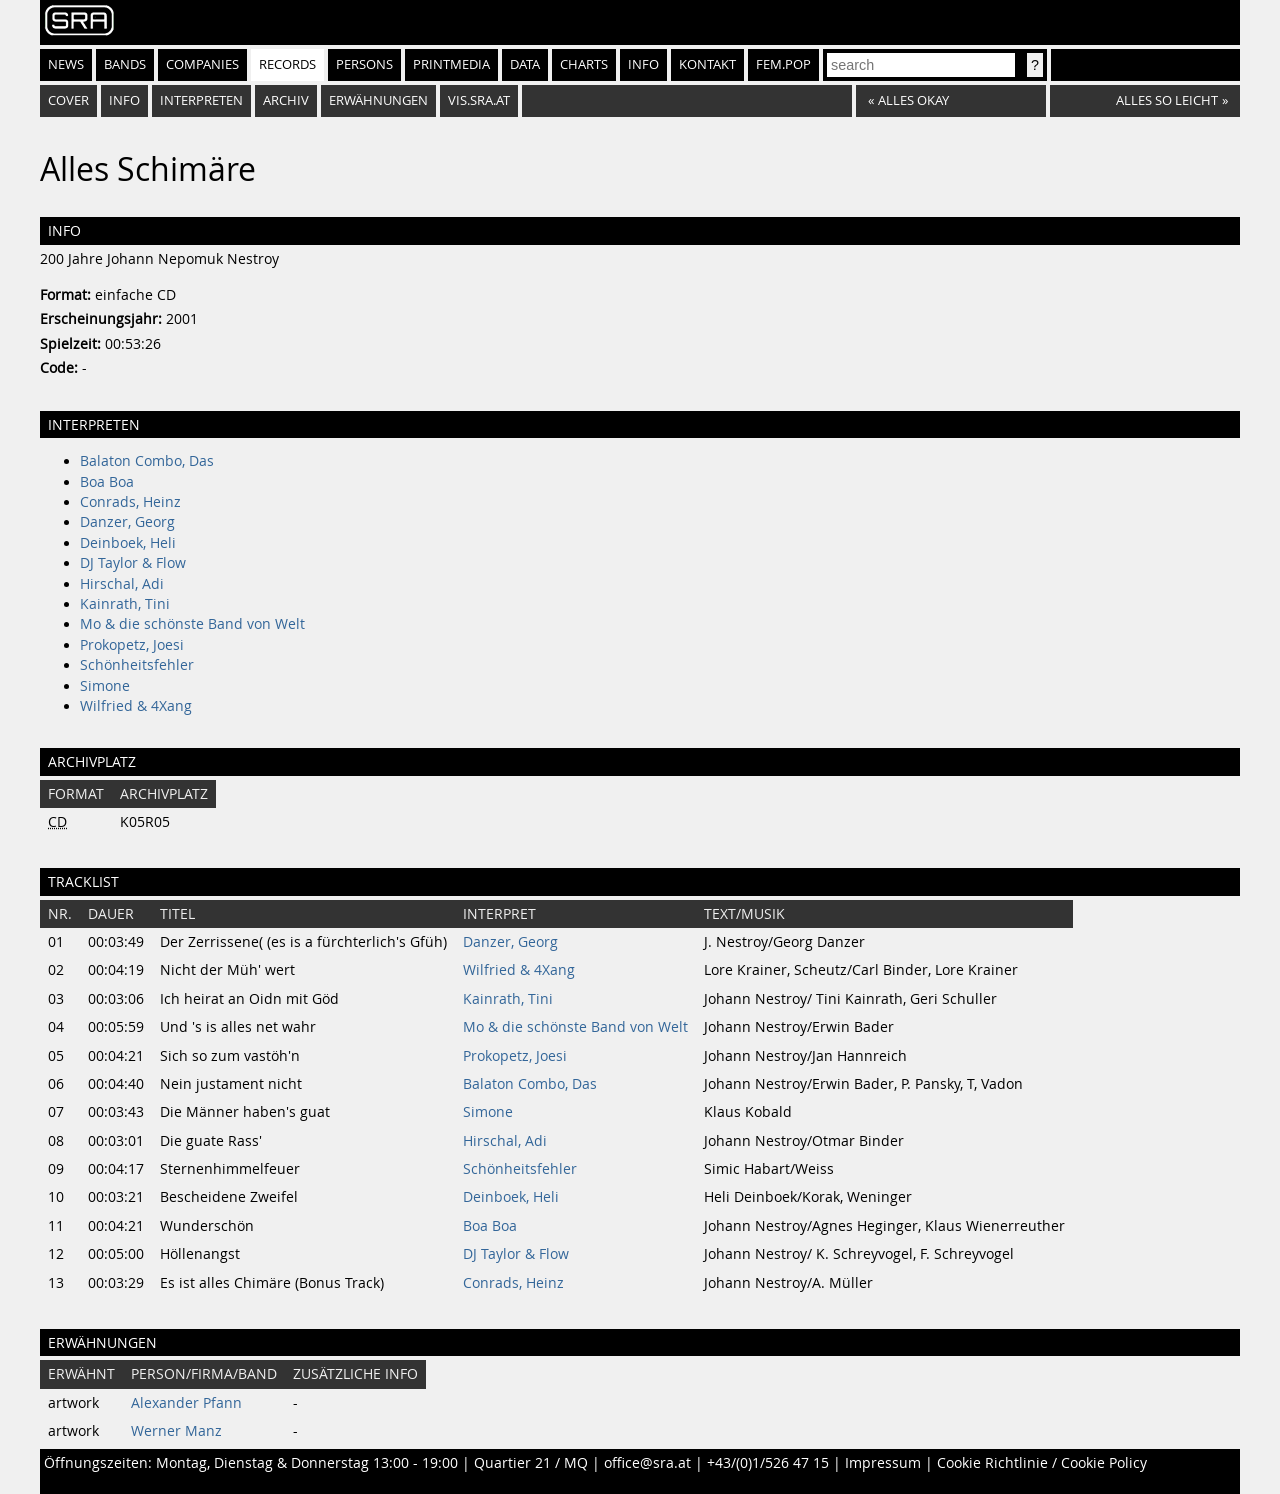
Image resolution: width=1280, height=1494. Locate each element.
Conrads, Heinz (130, 502)
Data (525, 64)
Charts (584, 64)
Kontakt (707, 64)
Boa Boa (107, 482)
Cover (68, 100)
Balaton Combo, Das (147, 461)
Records (287, 64)
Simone (105, 686)
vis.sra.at (479, 100)
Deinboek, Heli (128, 543)
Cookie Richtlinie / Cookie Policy (1042, 1463)
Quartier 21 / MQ (531, 1463)
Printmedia (451, 64)
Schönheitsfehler (137, 665)
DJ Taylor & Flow (133, 563)
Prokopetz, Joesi (132, 645)
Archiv (286, 100)
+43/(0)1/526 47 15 (768, 1463)
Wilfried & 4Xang (136, 706)
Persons (364, 64)
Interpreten (201, 100)
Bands (125, 64)
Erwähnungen (378, 100)
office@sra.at (647, 1463)
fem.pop (783, 64)
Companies (202, 64)
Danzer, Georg (127, 522)
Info (643, 64)
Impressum (883, 1463)
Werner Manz (176, 1431)
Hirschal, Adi (122, 584)
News (66, 64)
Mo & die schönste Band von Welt (192, 624)
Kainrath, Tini (125, 604)
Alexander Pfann (186, 1403)
